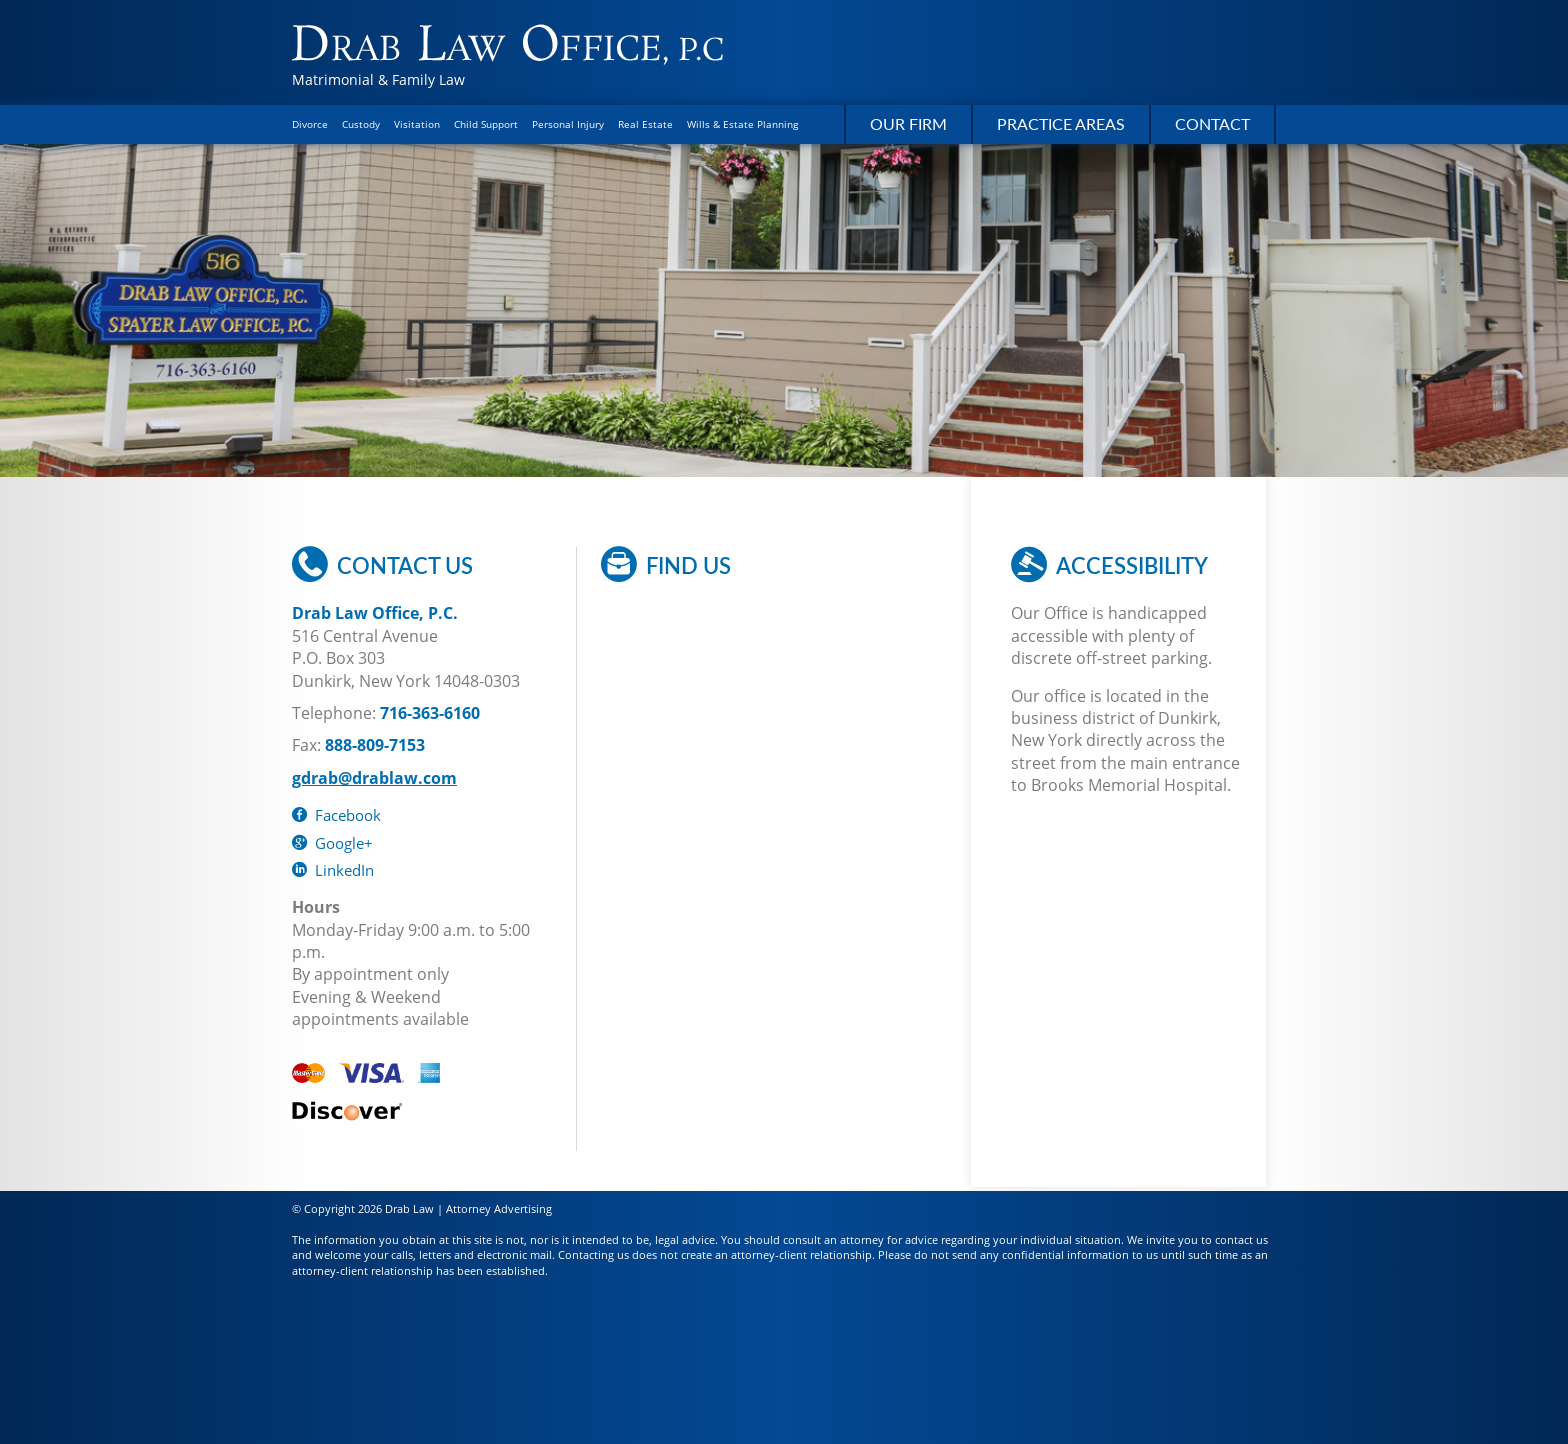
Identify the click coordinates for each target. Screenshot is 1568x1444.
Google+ (332, 843)
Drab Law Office (507, 44)
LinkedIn (333, 870)
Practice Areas (1061, 123)
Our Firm (908, 123)
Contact (1212, 123)
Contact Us (382, 565)
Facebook (336, 815)
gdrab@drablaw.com (374, 778)
